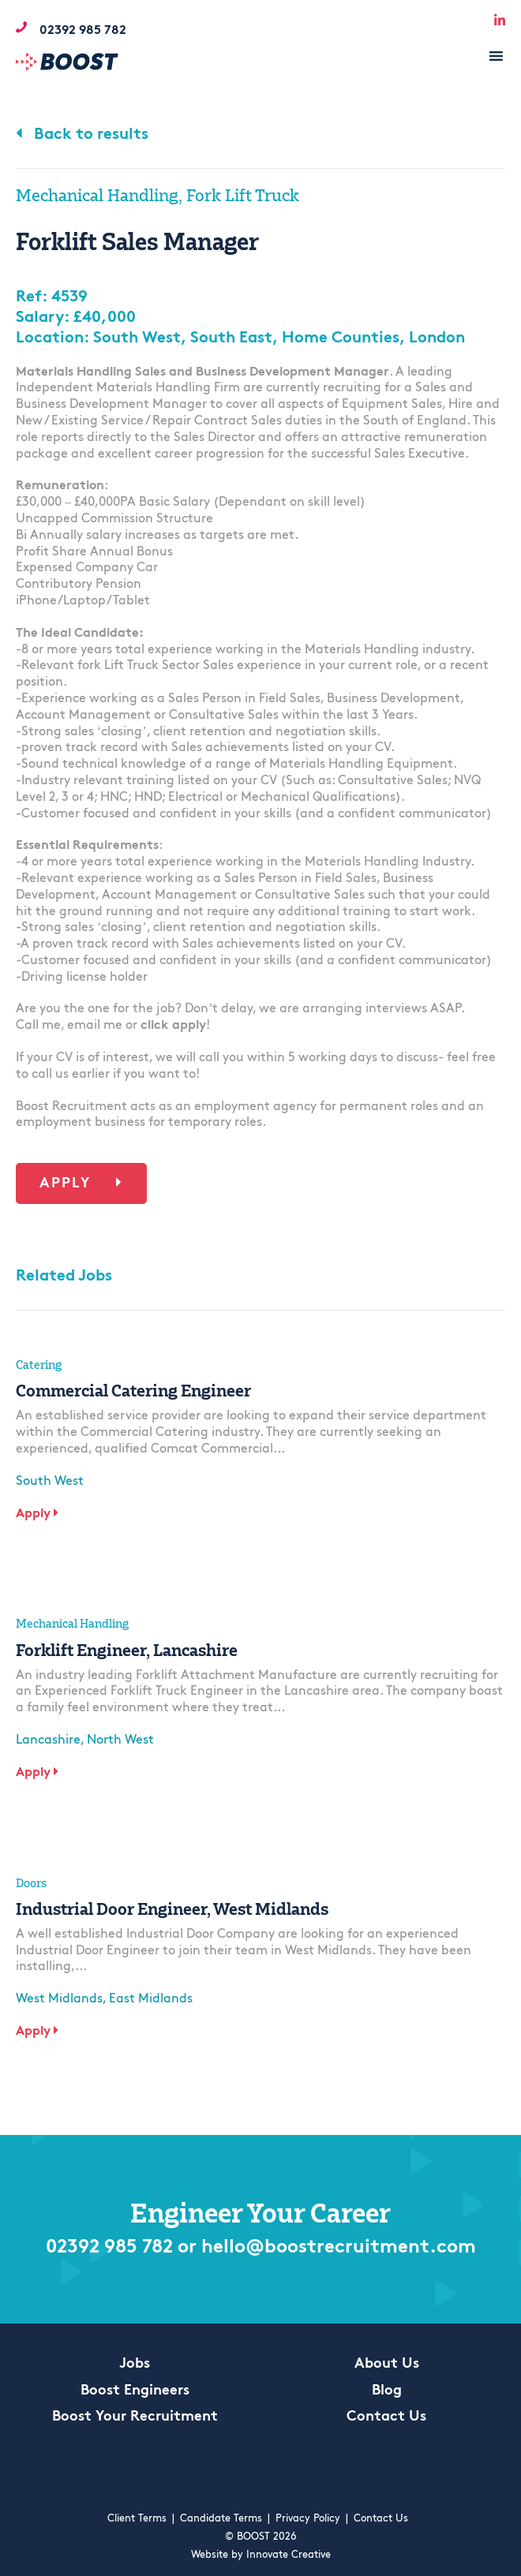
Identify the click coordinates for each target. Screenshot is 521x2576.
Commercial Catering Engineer (133, 1390)
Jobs (134, 2364)
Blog (387, 2390)
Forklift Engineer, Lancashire (127, 1649)
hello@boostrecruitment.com (338, 2247)
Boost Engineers (135, 2390)
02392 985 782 (109, 2247)
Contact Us (386, 2417)
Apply (81, 1183)
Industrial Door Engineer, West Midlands (172, 1908)
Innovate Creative (288, 2555)
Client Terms (137, 2519)
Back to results (82, 135)
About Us (386, 2364)
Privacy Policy (307, 2519)
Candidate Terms (221, 2519)
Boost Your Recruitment (135, 2417)
